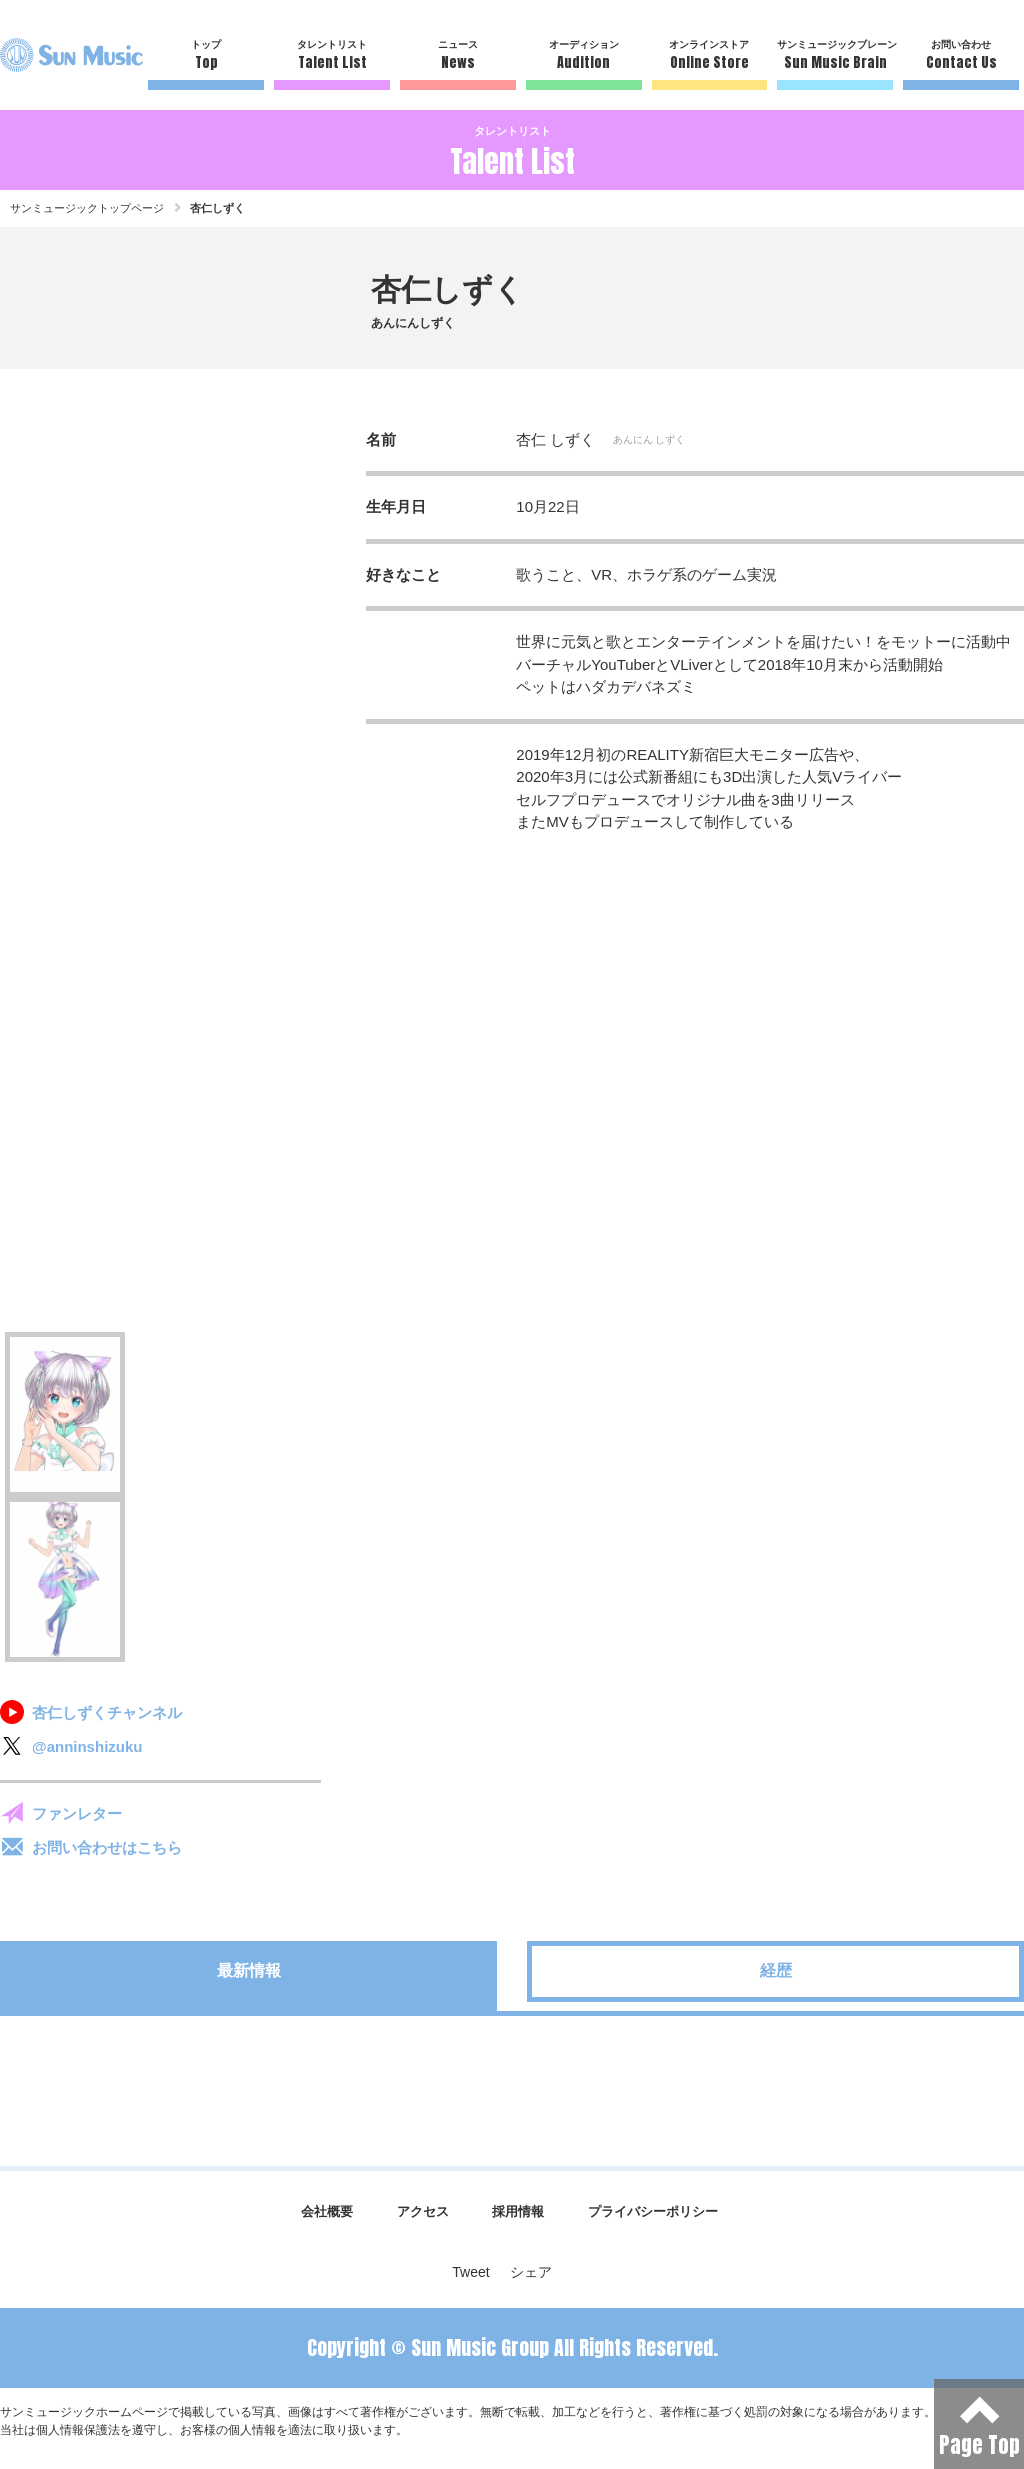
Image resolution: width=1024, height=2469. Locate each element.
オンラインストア (710, 56)
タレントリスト (332, 56)
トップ (206, 56)
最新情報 (249, 1970)
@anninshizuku (87, 1746)
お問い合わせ (961, 56)
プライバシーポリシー (653, 2211)
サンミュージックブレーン (835, 56)
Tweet (470, 2272)
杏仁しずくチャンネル (107, 1712)
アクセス (423, 2211)
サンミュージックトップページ (87, 208)
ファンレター (77, 1813)
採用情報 (518, 2211)
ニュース (458, 56)
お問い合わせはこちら (107, 1847)
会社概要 (327, 2211)
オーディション (584, 56)
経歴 (776, 1970)
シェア (531, 2272)
